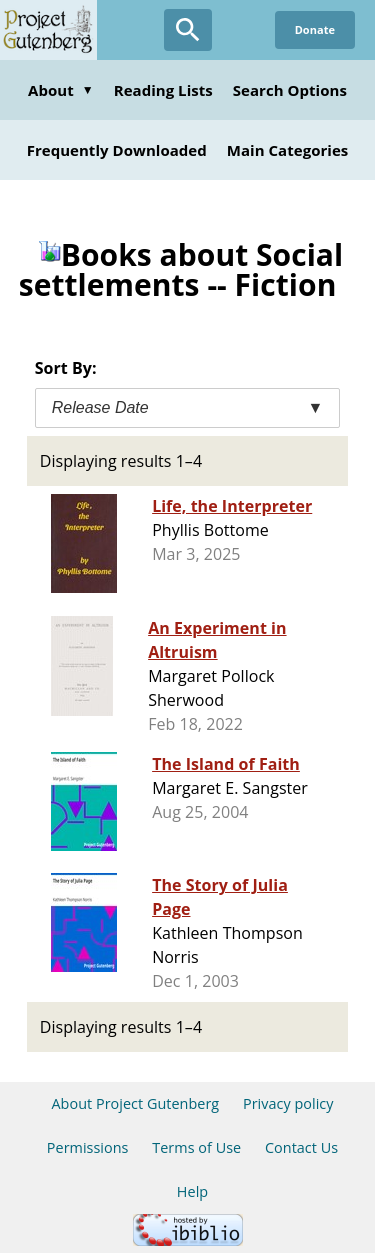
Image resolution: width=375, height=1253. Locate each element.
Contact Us (301, 1147)
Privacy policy (288, 1103)
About (61, 90)
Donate (315, 29)
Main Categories (288, 150)
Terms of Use (196, 1147)
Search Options (290, 90)
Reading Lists (163, 90)
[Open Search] (188, 30)
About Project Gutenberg (135, 1103)
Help (192, 1191)
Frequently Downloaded (117, 150)
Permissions (88, 1147)
